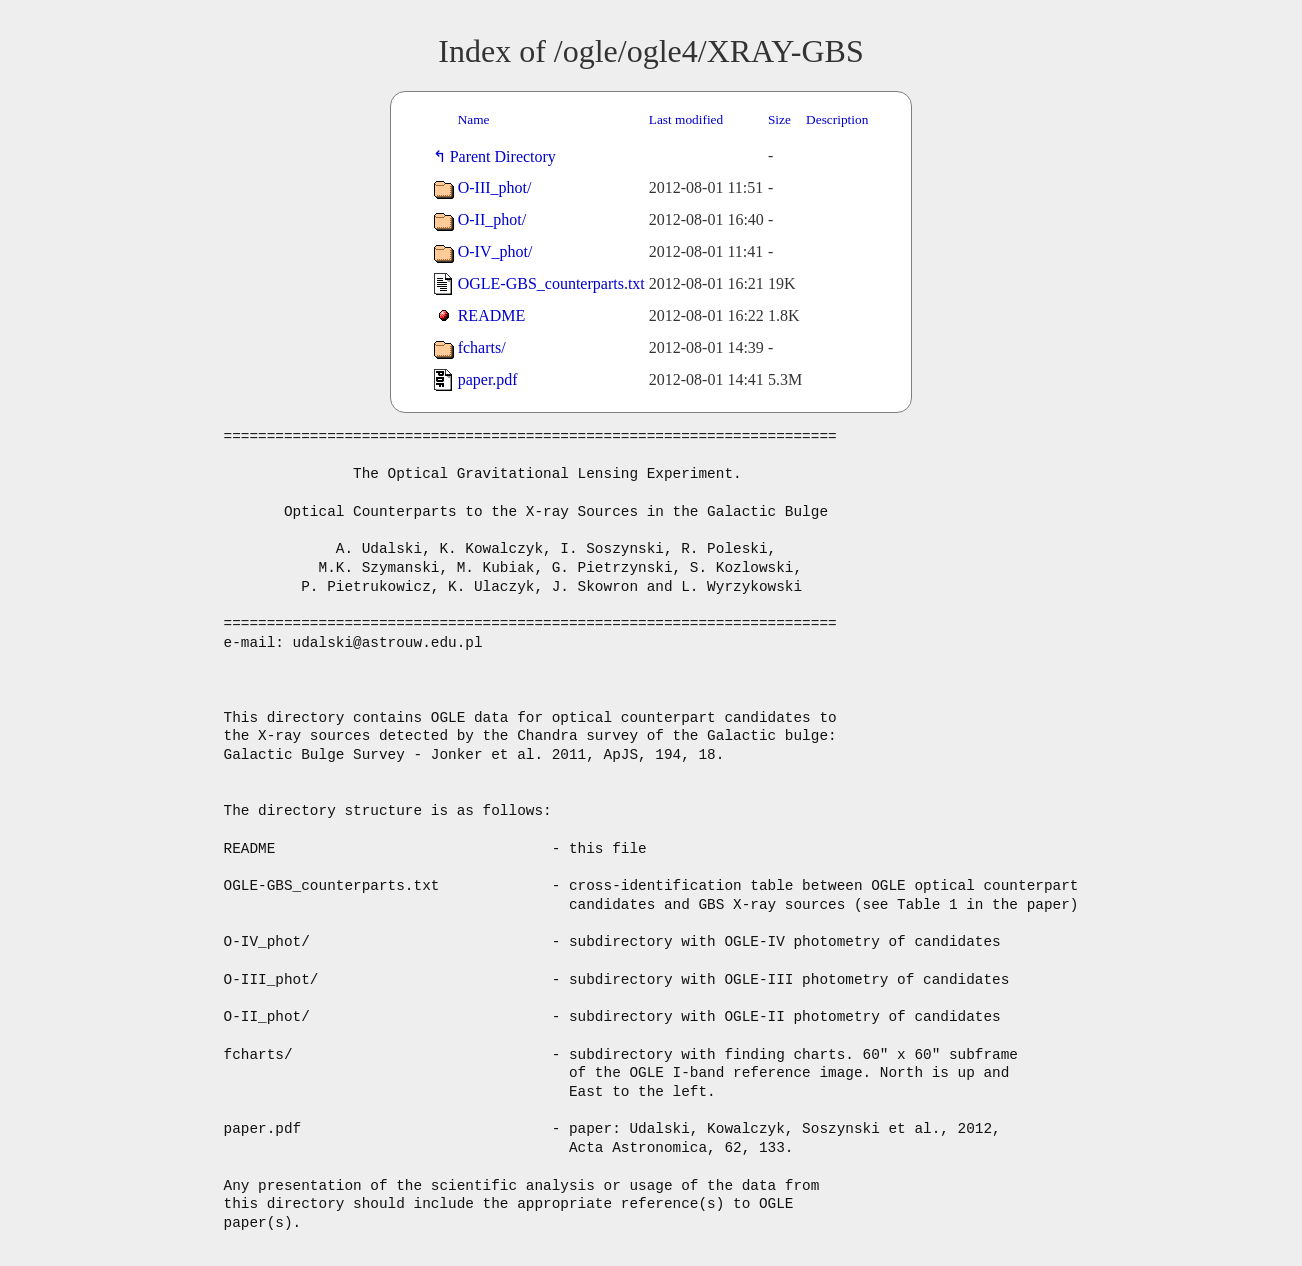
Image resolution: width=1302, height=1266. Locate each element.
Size (779, 119)
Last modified (686, 119)
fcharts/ (482, 347)
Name (474, 119)
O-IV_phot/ (495, 251)
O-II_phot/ (492, 219)
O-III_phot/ (495, 187)
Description (837, 119)
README (492, 315)
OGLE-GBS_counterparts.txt (551, 283)
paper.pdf (488, 379)
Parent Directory (507, 156)
